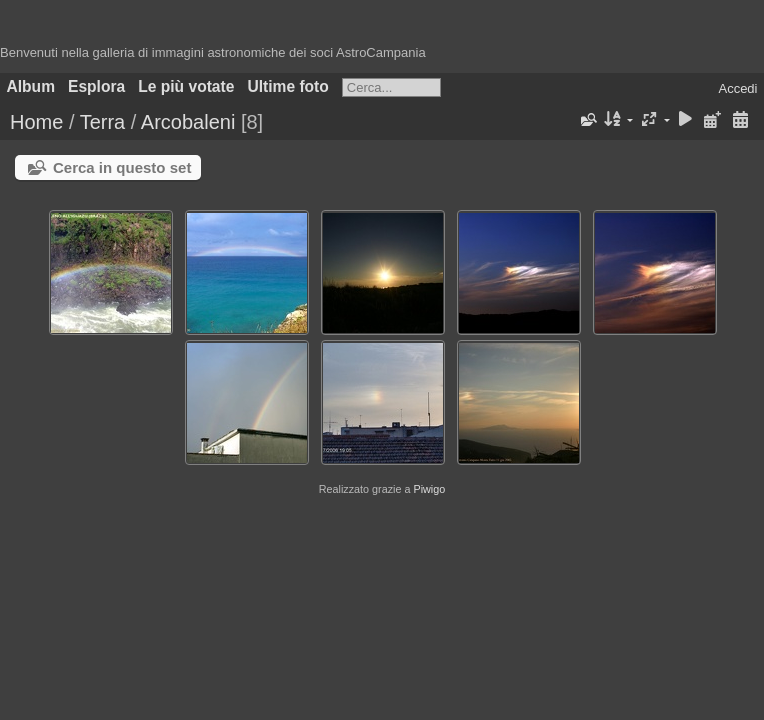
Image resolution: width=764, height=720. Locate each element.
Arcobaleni (188, 122)
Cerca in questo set (122, 167)
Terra (103, 122)
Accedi (737, 88)
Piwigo (429, 489)
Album (31, 86)
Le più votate (186, 86)
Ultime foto (287, 86)
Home (36, 122)
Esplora (96, 86)
